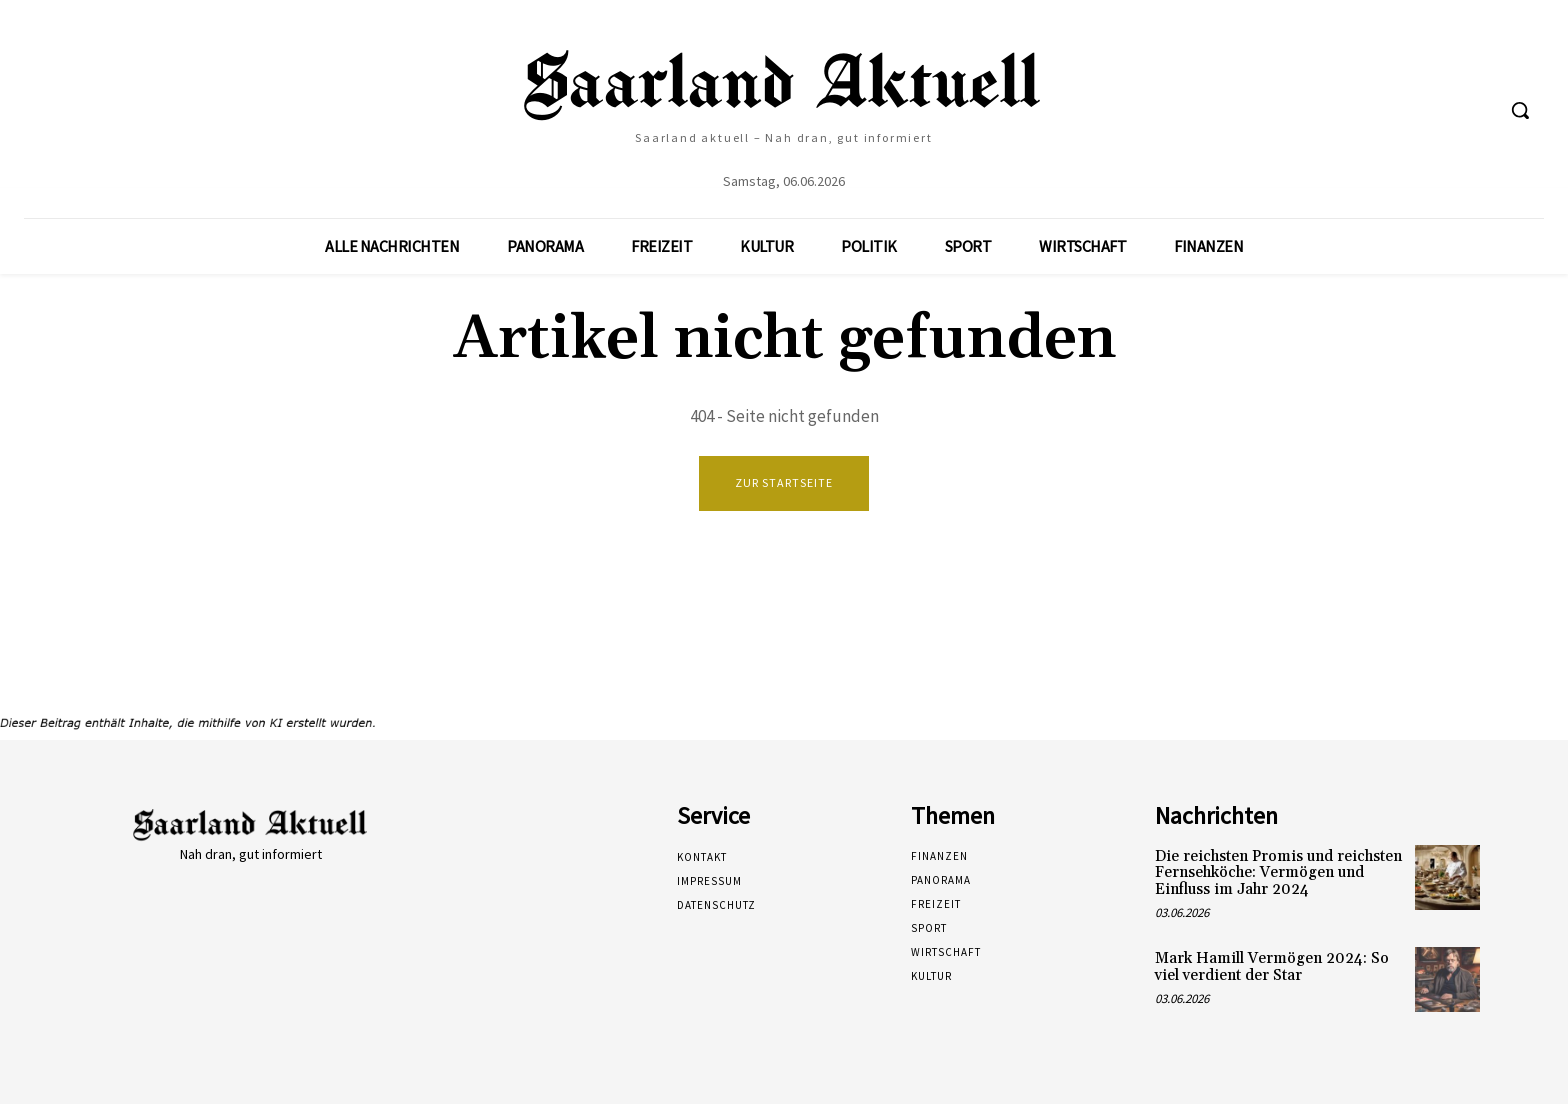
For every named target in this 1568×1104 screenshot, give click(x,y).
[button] (1520, 110)
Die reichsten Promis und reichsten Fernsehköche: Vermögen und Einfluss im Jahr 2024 (1278, 873)
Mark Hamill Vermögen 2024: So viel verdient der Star (1272, 967)
